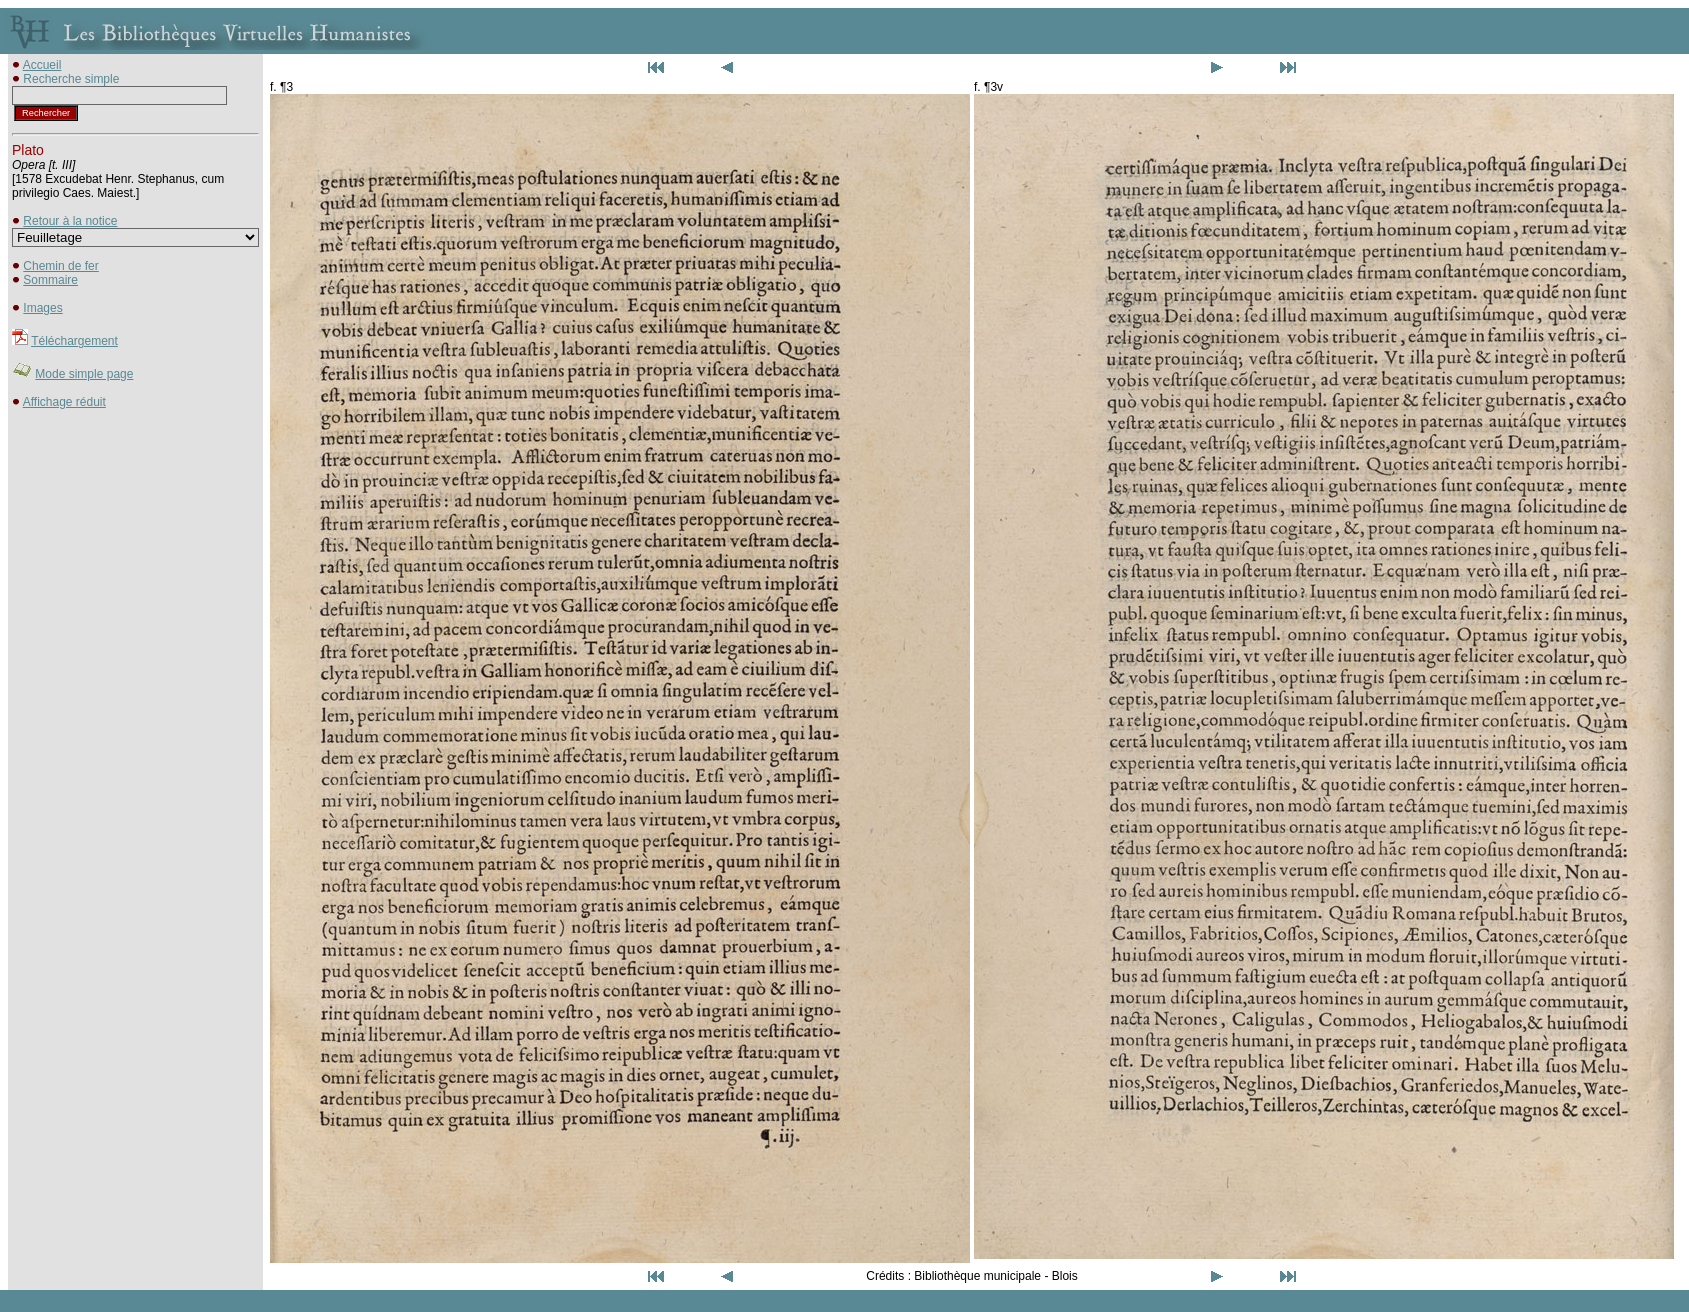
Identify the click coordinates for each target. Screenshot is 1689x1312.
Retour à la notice (70, 221)
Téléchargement (74, 341)
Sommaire (50, 280)
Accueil (42, 65)
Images (42, 308)
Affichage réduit (64, 402)
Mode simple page (84, 374)
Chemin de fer (60, 266)
